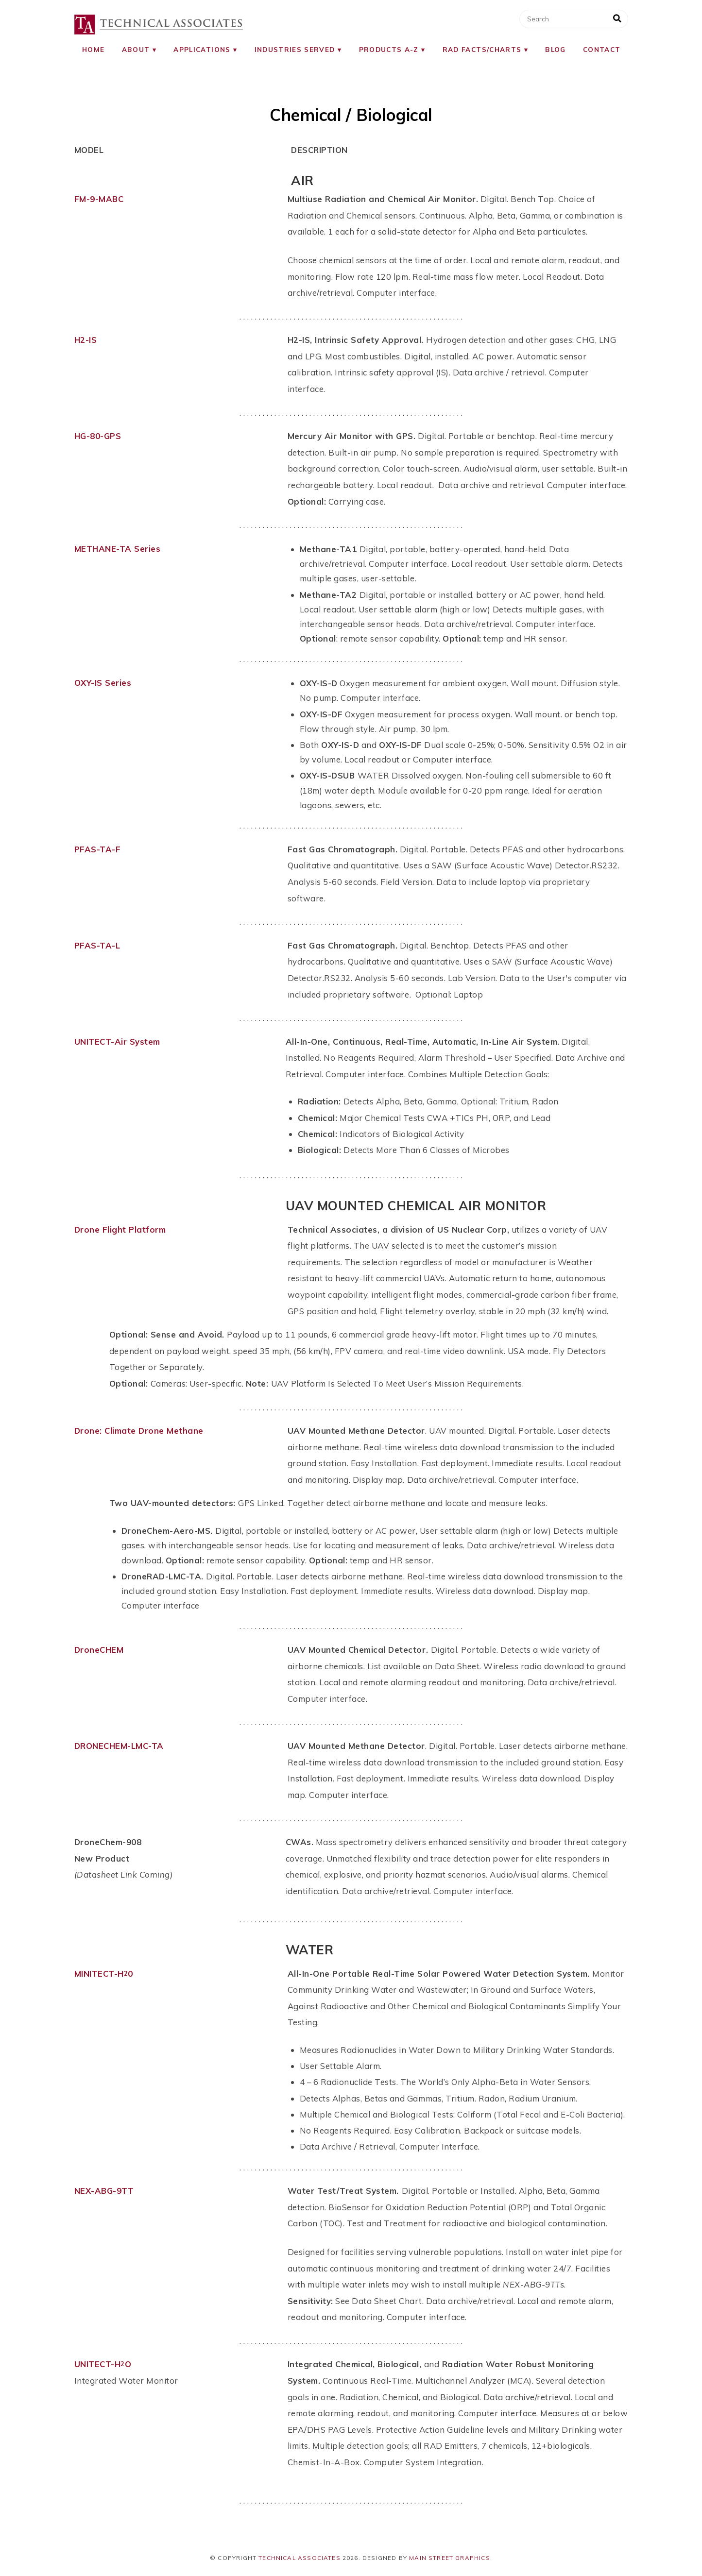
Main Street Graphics (449, 2557)
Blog (555, 49)
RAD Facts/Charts (482, 49)
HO (123, 2364)
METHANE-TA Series (117, 548)
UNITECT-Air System (117, 1041)
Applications (201, 49)
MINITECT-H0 (103, 1973)
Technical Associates (299, 2557)
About (136, 49)
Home (93, 49)
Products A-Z (389, 49)
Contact (601, 49)
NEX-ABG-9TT (104, 2191)
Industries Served (295, 49)
